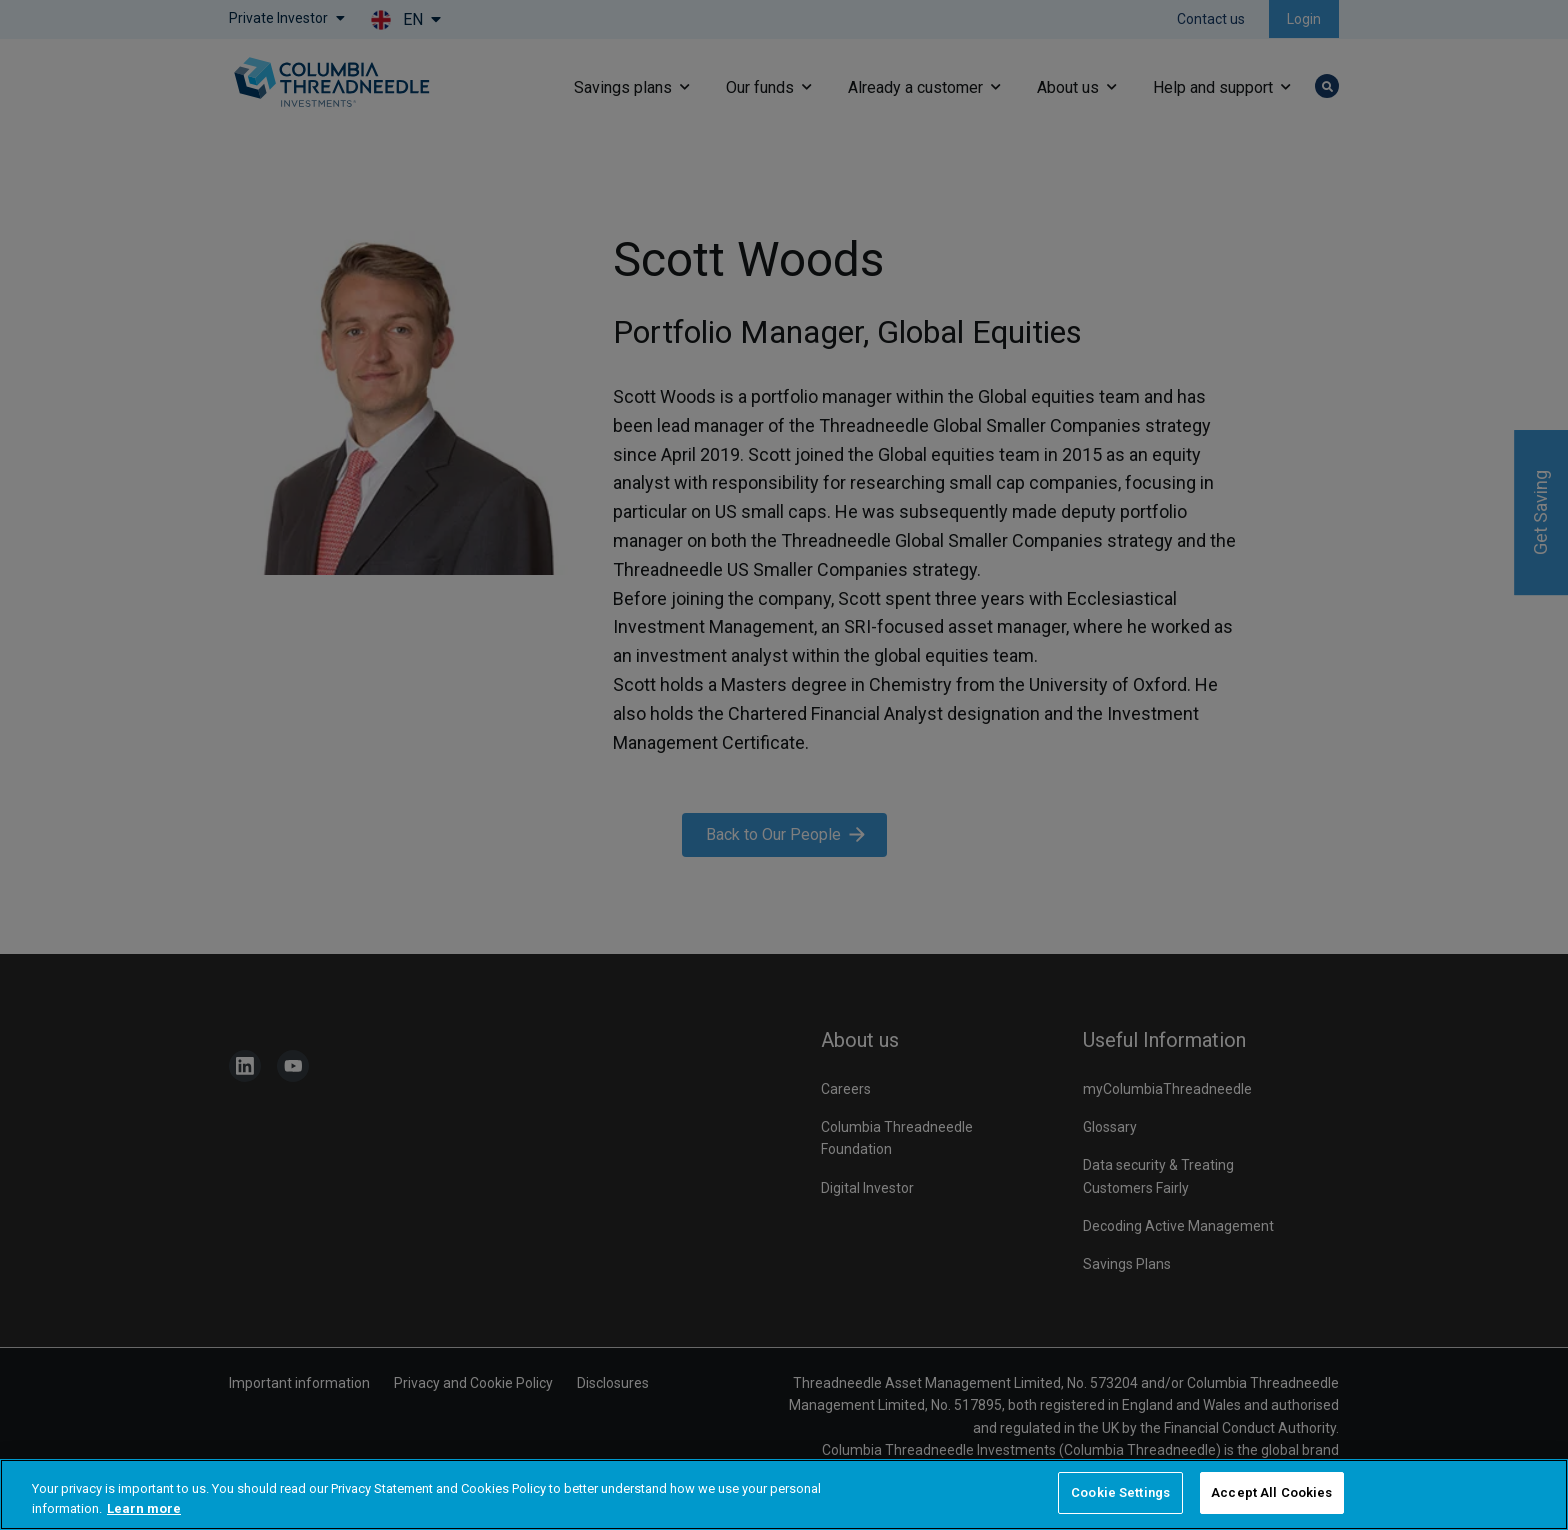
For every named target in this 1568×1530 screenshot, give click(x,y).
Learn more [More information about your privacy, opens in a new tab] (144, 1508)
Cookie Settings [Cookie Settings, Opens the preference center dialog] (1120, 1492)
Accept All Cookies (1271, 1492)
